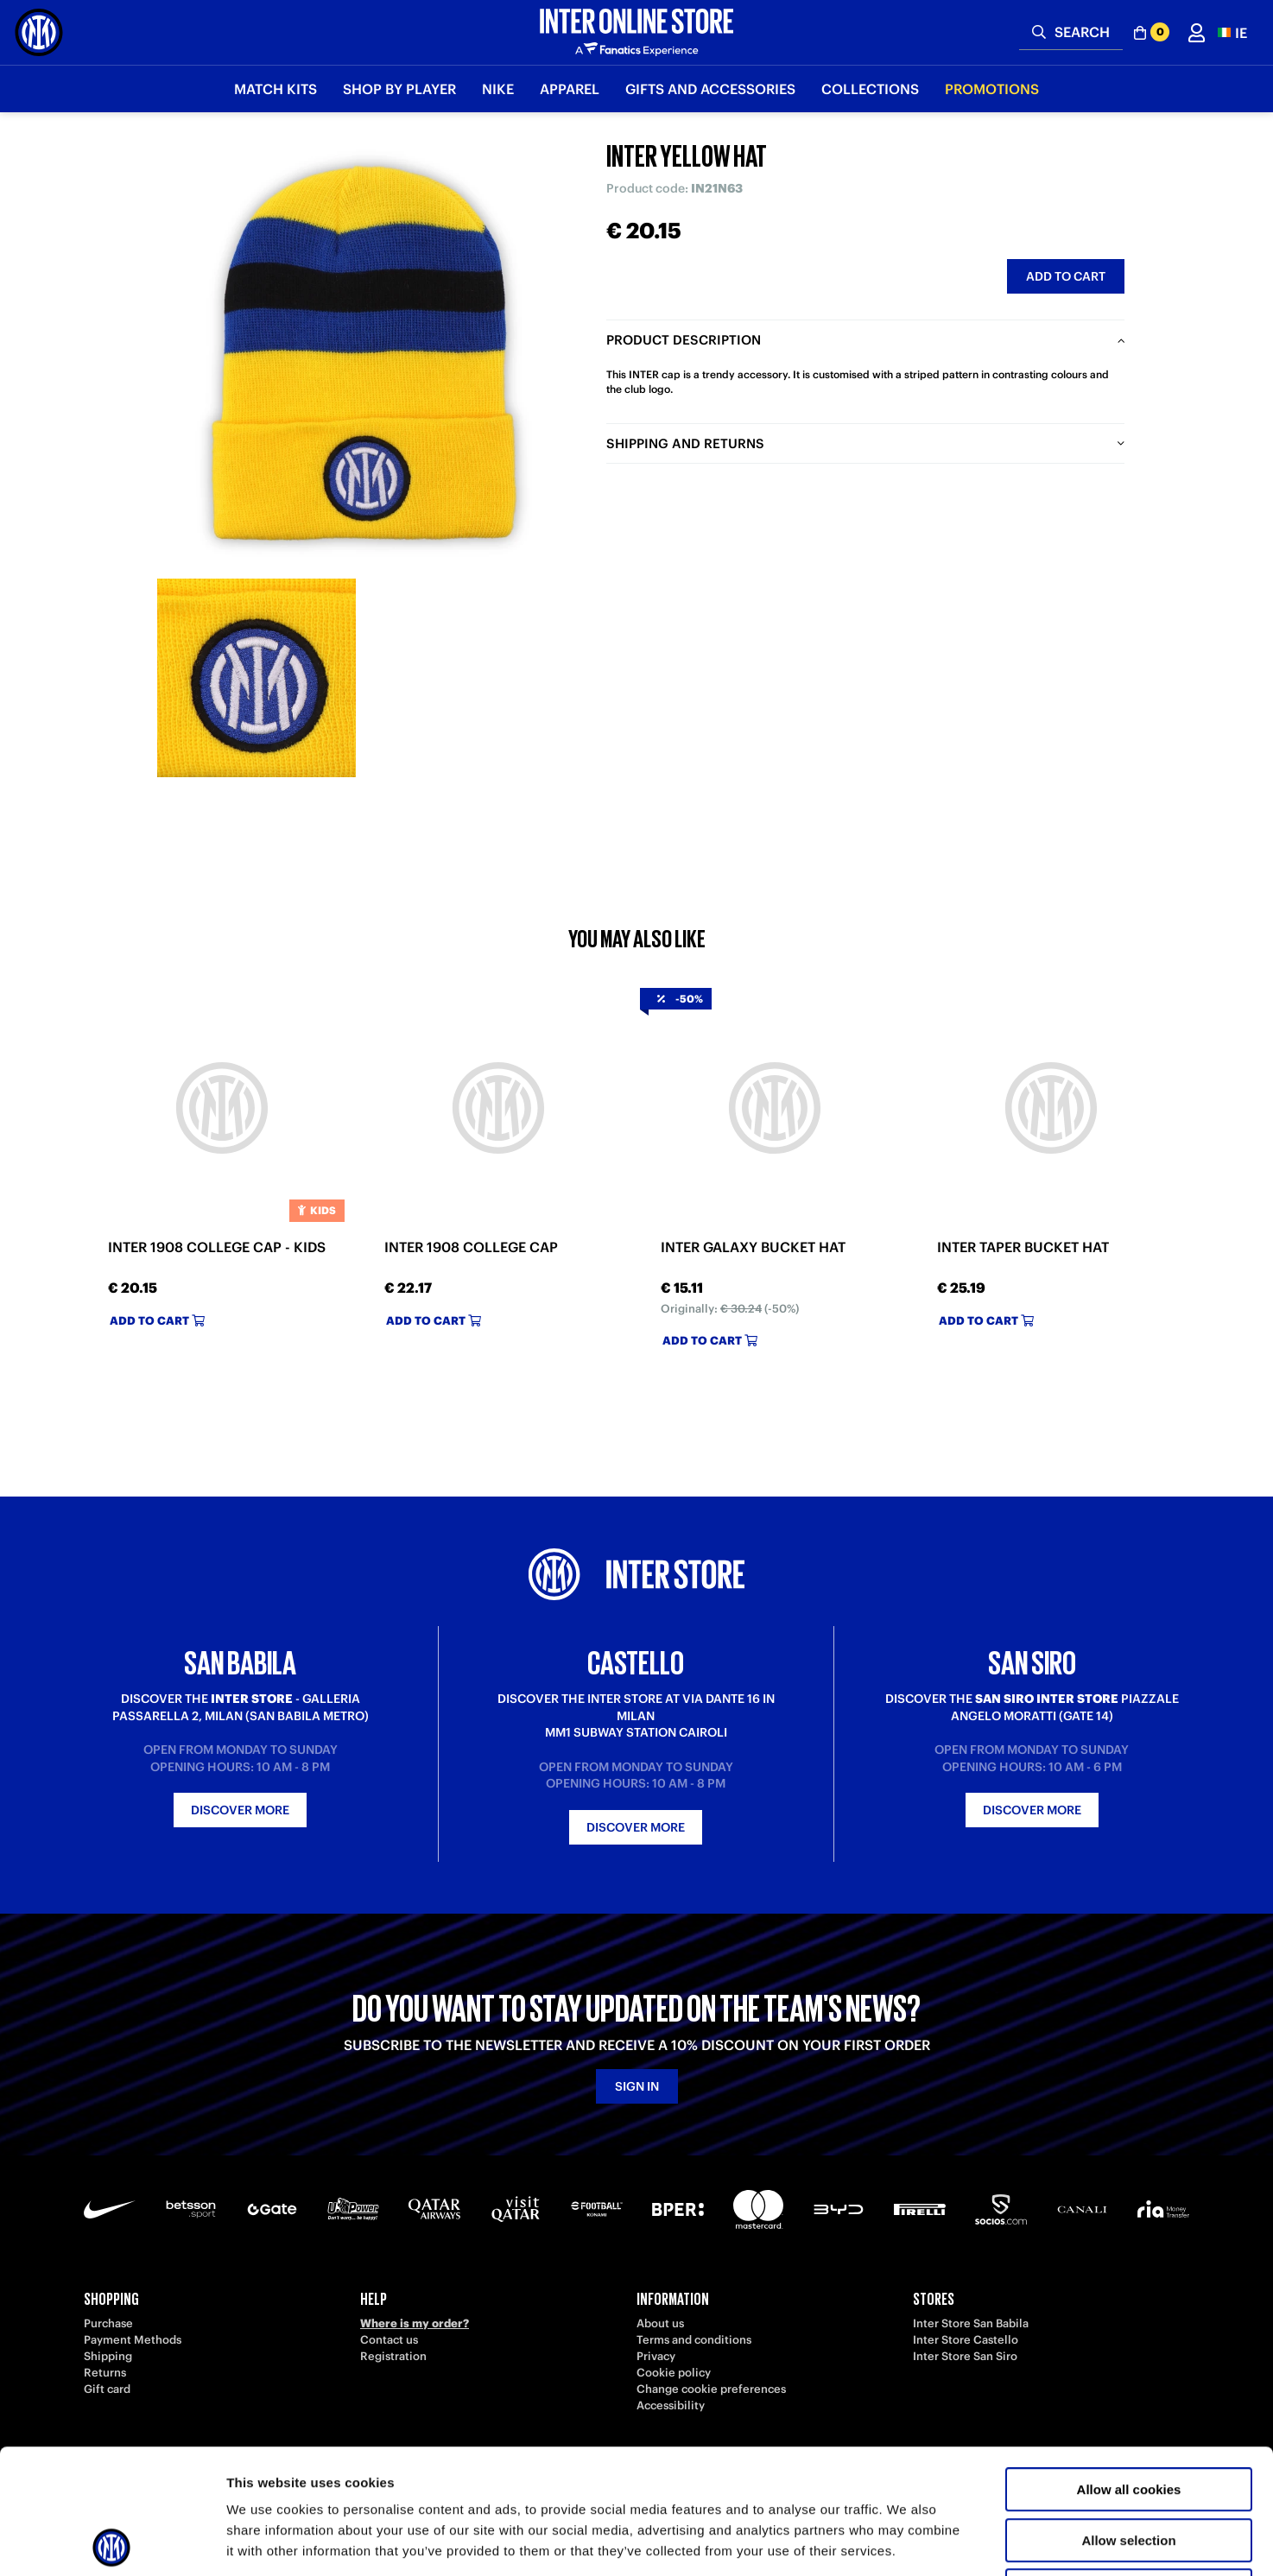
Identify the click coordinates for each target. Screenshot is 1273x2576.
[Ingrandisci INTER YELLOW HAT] (364, 354)
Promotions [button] (992, 89)
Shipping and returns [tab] (685, 443)
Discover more (240, 1810)
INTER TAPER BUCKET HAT (1023, 1247)
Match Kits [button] (275, 89)
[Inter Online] (39, 32)
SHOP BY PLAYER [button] (399, 89)
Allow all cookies (1129, 2365)
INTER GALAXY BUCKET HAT (753, 1247)
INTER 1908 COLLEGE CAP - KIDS (217, 1247)
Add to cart (1065, 276)
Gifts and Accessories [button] (710, 89)
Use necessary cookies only (1128, 2466)
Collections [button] (870, 89)
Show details (906, 2542)
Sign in (637, 2086)
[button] (1232, 32)
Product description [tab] (683, 340)
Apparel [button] (569, 89)
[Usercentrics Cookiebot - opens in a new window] (111, 2542)
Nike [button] (498, 89)
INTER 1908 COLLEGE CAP (471, 1247)
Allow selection (1128, 2415)
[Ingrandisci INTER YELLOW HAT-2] (256, 678)
